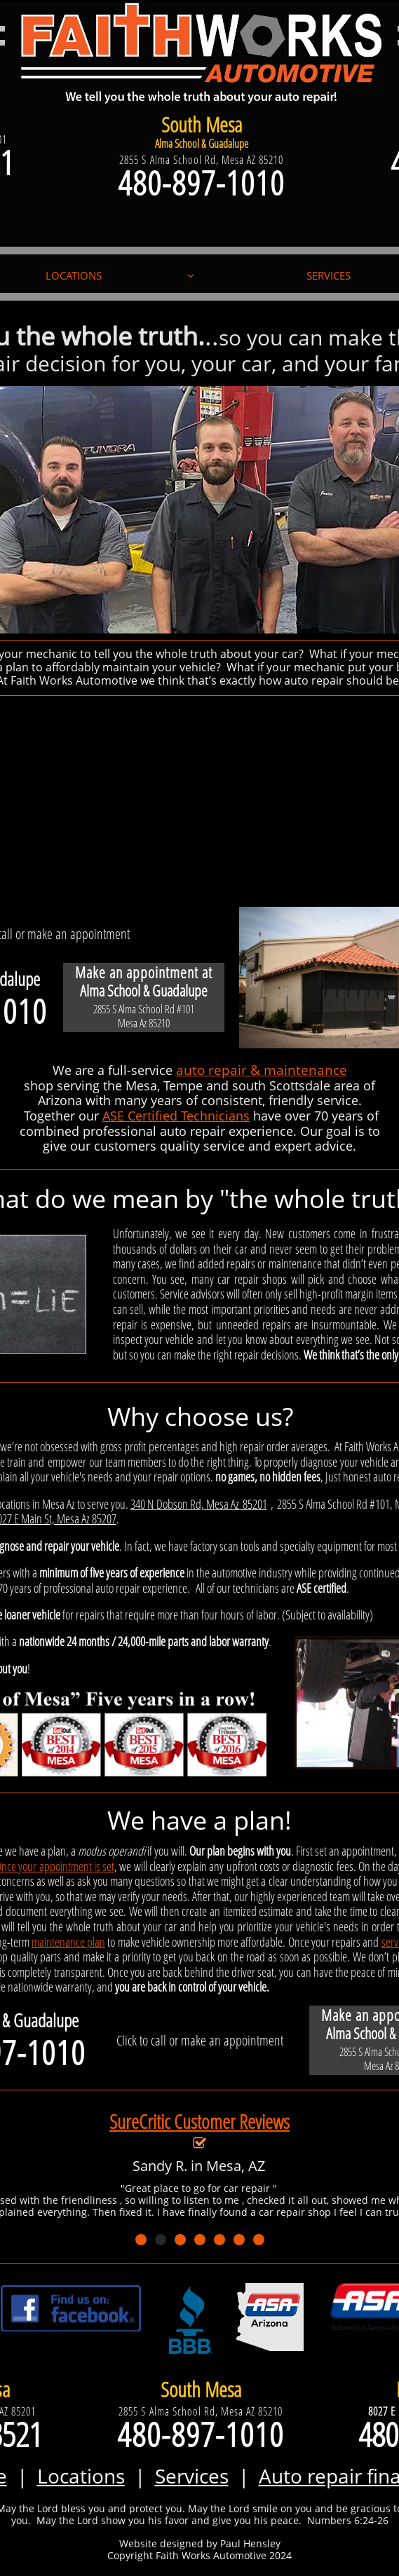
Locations (81, 2475)
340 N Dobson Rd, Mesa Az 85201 (198, 1503)
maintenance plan (68, 1941)
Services (192, 2475)
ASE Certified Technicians (176, 1115)
